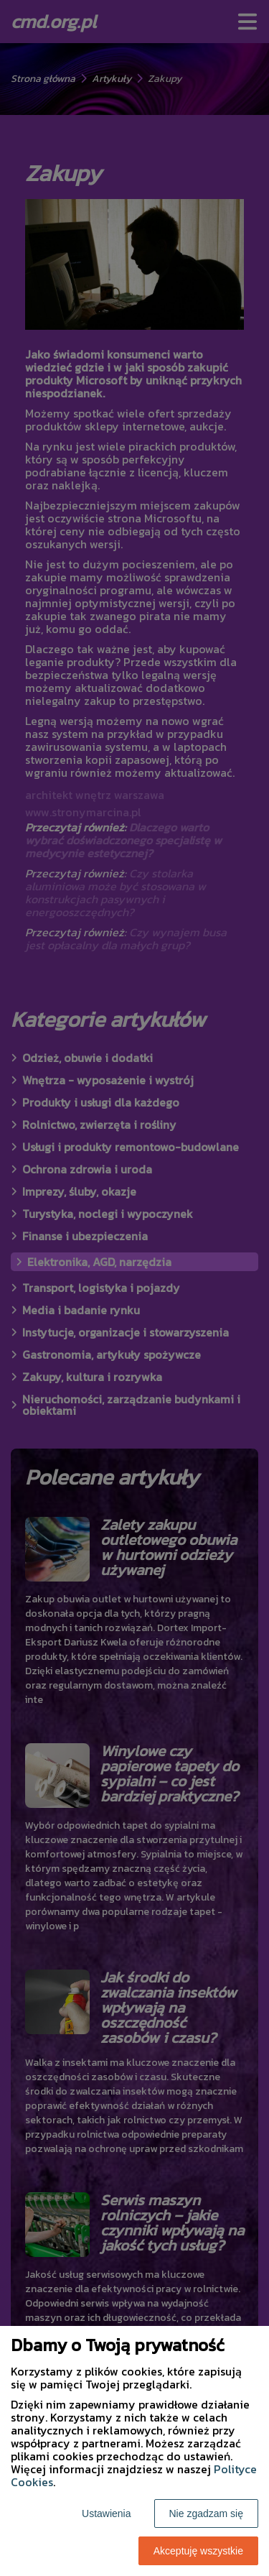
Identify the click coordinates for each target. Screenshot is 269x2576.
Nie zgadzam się (206, 2513)
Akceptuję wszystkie (198, 2551)
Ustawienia (106, 2513)
